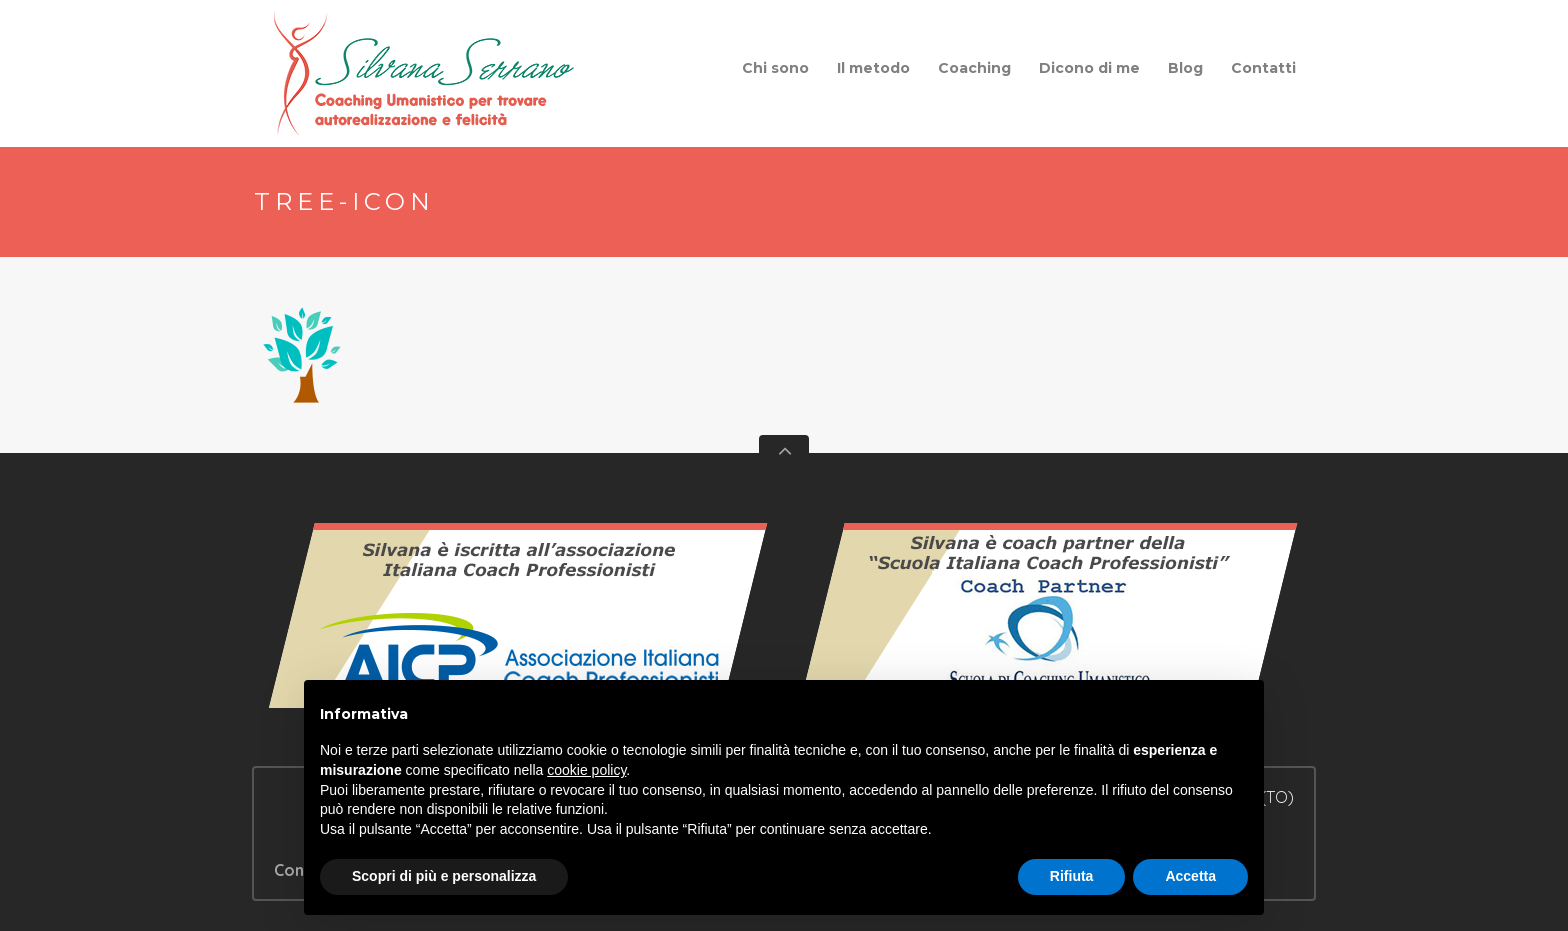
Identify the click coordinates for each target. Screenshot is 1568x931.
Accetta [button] (1190, 876)
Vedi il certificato (519, 625)
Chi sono (775, 68)
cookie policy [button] (586, 770)
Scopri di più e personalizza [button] (444, 876)
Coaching (974, 68)
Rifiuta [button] (1072, 876)
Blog (1185, 68)
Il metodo (873, 68)
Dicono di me (1089, 68)
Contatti (1263, 68)
